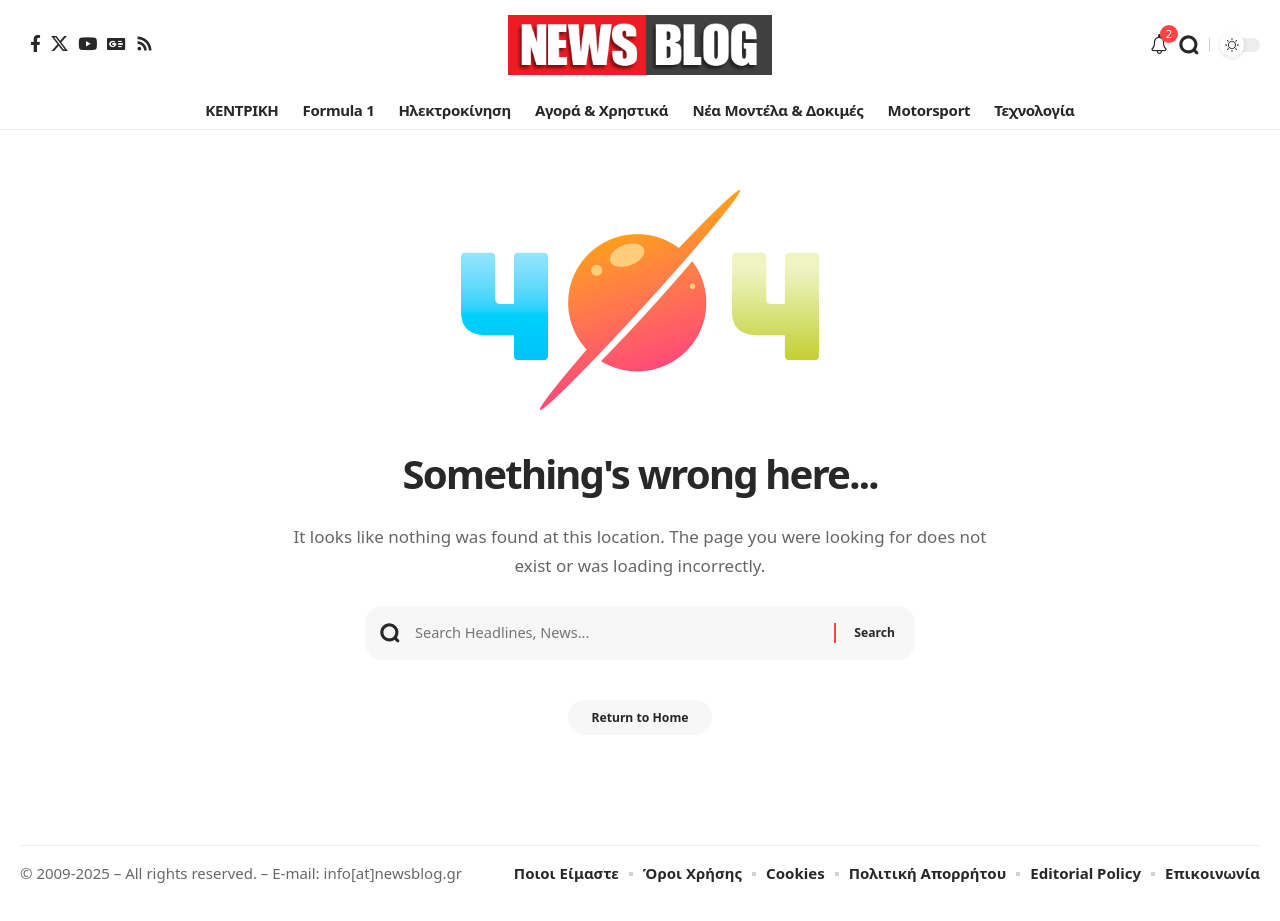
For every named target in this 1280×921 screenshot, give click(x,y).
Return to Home (640, 735)
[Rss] (144, 43)
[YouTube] (87, 43)
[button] (1189, 45)
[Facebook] (35, 43)
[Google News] (116, 43)
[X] (59, 43)
